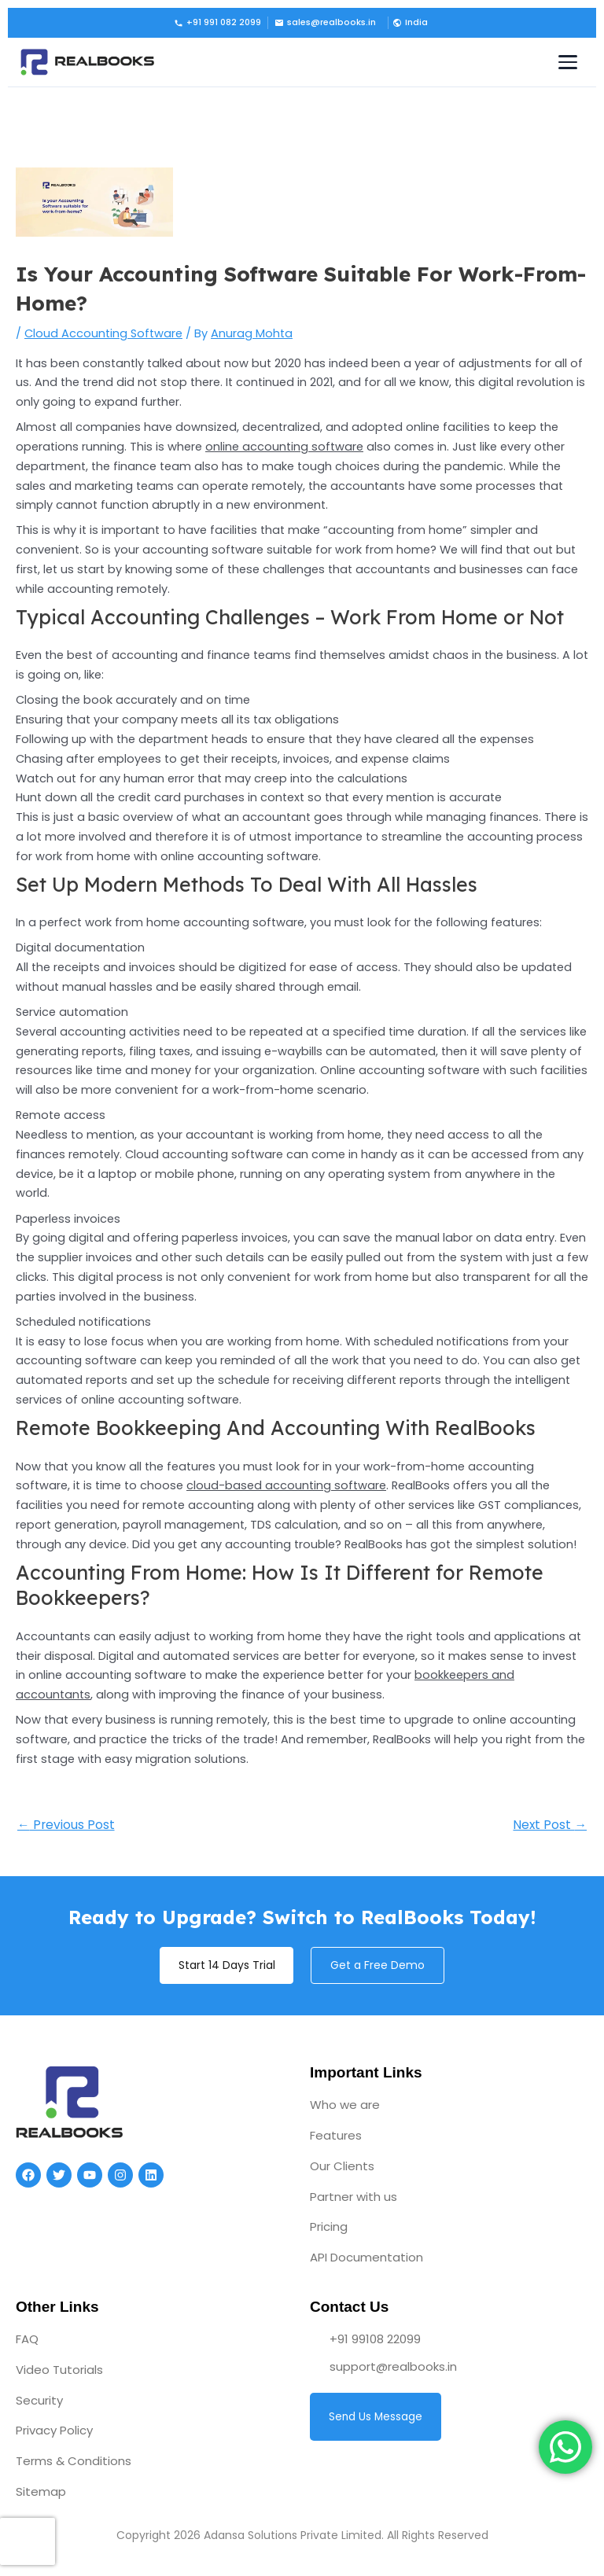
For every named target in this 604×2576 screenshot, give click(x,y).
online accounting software (284, 446)
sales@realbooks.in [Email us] (325, 22)
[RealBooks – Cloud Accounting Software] (87, 62)
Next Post (550, 1824)
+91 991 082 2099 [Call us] (217, 22)
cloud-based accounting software (286, 1485)
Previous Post (66, 1824)
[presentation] (27, 2541)
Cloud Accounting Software (103, 333)
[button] (408, 22)
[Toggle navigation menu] (568, 62)
